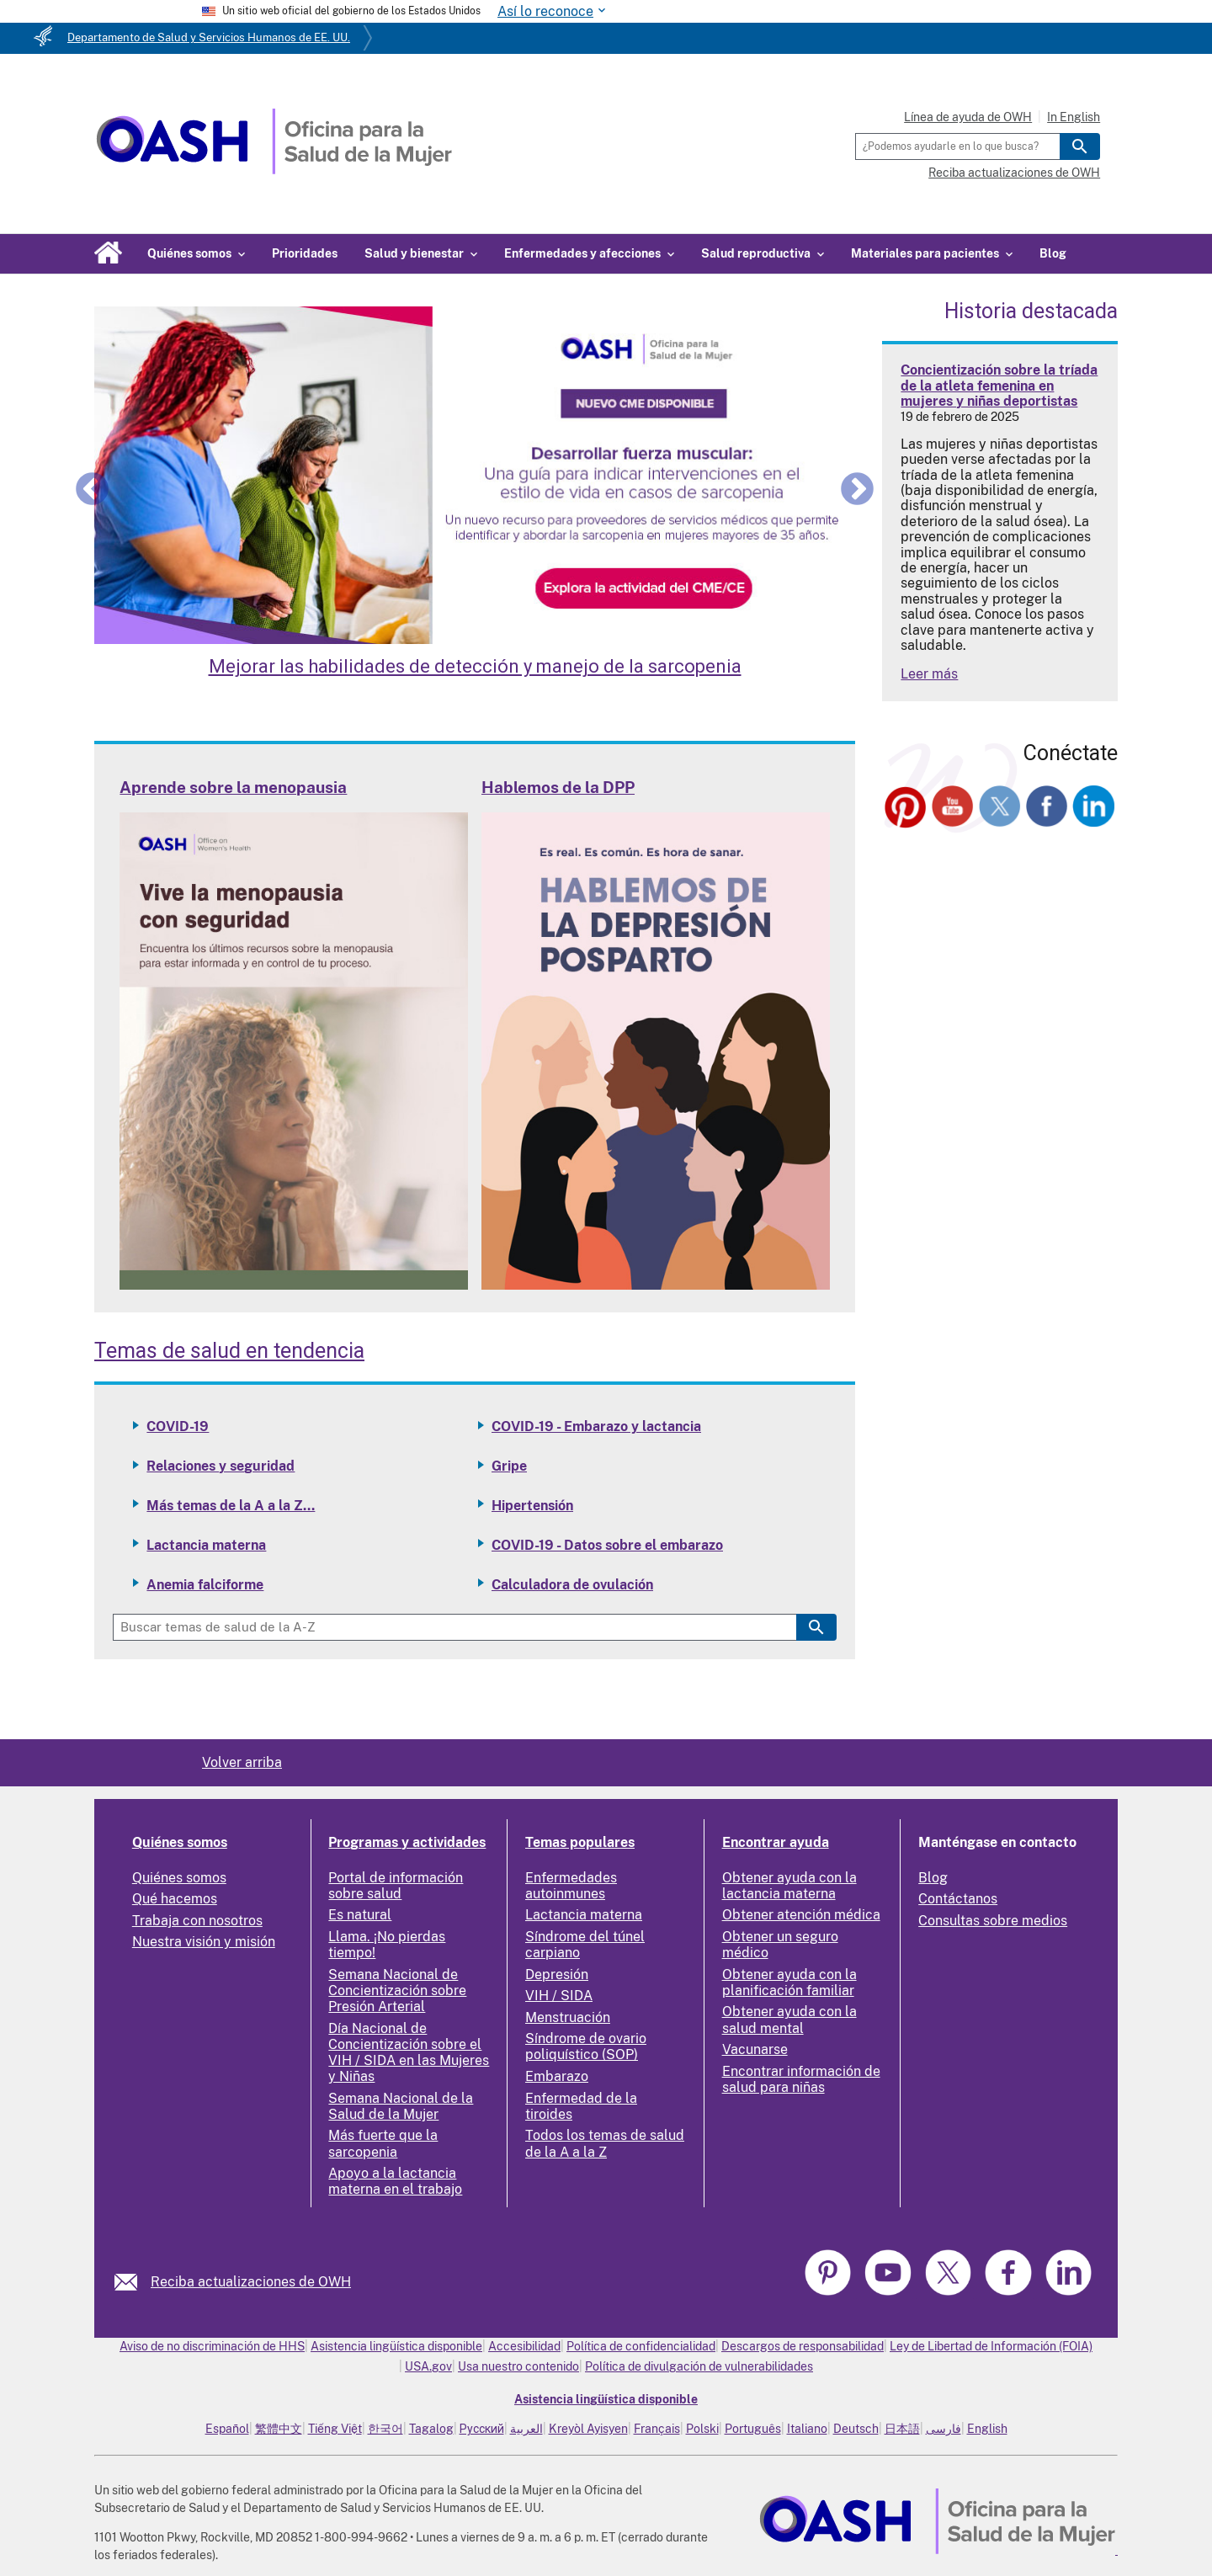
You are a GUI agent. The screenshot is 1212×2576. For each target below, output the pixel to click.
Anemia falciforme (204, 1585)
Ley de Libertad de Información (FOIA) (991, 2346)
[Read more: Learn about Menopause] (294, 1285)
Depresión (556, 1975)
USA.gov (428, 2366)
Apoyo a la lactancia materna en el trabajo (395, 2181)
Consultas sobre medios (992, 1921)
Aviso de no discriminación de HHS (212, 2346)
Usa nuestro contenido (518, 2366)
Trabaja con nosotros (197, 1921)
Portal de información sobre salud (395, 1886)
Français (657, 2428)
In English (1073, 117)
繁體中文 (278, 2428)
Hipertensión (532, 1506)
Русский (482, 2428)
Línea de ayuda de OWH (968, 117)
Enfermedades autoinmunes (571, 1886)
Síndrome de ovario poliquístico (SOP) (585, 2046)
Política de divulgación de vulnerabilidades (699, 2366)
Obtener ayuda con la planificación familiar (789, 1983)
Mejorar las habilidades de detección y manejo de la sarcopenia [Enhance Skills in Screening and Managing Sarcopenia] (475, 666)
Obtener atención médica (801, 1915)
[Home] (274, 170)
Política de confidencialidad (640, 2346)
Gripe (509, 1466)
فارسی (943, 2428)
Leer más (929, 674)
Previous (92, 488)
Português (753, 2428)
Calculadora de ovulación (572, 1585)
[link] (132, 2282)
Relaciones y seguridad (220, 1466)
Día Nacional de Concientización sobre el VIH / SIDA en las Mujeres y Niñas (408, 2052)
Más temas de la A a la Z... (230, 1506)
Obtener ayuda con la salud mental (789, 2020)
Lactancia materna (206, 1545)
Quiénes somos (179, 1842)
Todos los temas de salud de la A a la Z (604, 2143)
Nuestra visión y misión (203, 1942)
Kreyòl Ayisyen (588, 2428)
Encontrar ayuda (775, 1842)
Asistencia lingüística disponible (396, 2346)
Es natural (359, 1915)
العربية (526, 2428)
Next (857, 488)
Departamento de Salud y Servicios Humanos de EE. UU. (208, 37)
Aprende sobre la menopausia (233, 787)
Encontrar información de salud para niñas (801, 2079)
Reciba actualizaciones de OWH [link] (251, 2282)
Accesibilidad (524, 2346)
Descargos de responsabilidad (802, 2346)
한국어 (385, 2428)
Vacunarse (755, 2049)
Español (227, 2428)
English (987, 2428)
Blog (1052, 253)
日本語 (902, 2428)
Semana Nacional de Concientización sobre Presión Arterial (397, 1990)
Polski (702, 2428)
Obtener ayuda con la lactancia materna (789, 1886)
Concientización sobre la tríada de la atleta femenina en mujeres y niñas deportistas (999, 385)
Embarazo (556, 2076)
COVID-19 (177, 1426)
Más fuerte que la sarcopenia (383, 2143)
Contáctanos (957, 1899)
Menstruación (567, 2017)
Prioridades (305, 253)
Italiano (807, 2428)
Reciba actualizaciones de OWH (1014, 172)
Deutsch (856, 2428)
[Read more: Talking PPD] (655, 1285)
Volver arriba (242, 1762)
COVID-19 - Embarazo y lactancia (596, 1426)
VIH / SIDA (559, 1996)
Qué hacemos (174, 1899)
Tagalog (431, 2428)
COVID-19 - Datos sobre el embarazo (607, 1545)
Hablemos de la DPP (558, 787)
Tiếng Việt (335, 2428)
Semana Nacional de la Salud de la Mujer (400, 2106)
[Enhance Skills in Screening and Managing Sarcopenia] (474, 475)
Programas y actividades (407, 1842)
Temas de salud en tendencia (229, 1351)
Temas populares (580, 1842)
